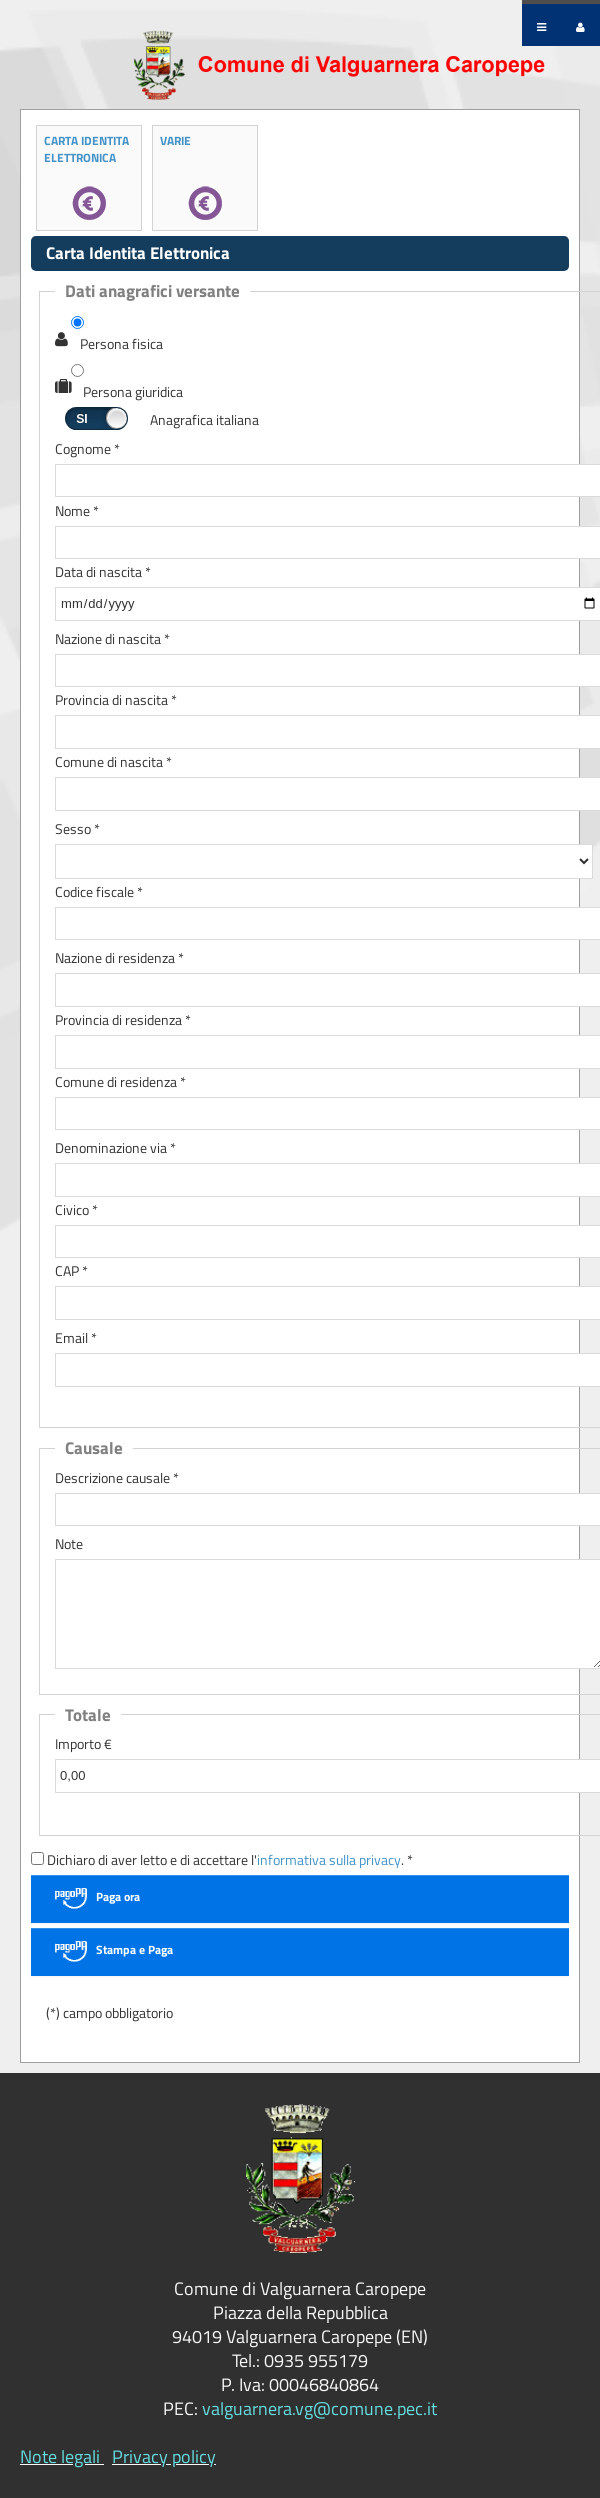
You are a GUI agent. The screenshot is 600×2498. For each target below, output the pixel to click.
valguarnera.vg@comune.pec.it (319, 2408)
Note (69, 1544)
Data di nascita (103, 572)
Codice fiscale (99, 892)
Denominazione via (115, 1148)
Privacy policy (164, 2456)
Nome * (77, 511)
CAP (71, 1271)
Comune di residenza (120, 1082)
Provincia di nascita (116, 700)
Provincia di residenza (123, 1020)
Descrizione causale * (117, 1478)
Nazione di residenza (119, 958)
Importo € (83, 1744)
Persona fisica (121, 344)
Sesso (77, 829)
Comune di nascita (113, 762)
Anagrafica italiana (204, 420)
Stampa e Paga (134, 1949)
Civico (76, 1210)
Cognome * (87, 449)
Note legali (60, 2456)
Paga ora (118, 1896)
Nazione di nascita (112, 639)
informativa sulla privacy (329, 1860)
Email (76, 1338)
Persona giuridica (133, 392)
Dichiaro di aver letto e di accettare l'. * (222, 1860)
